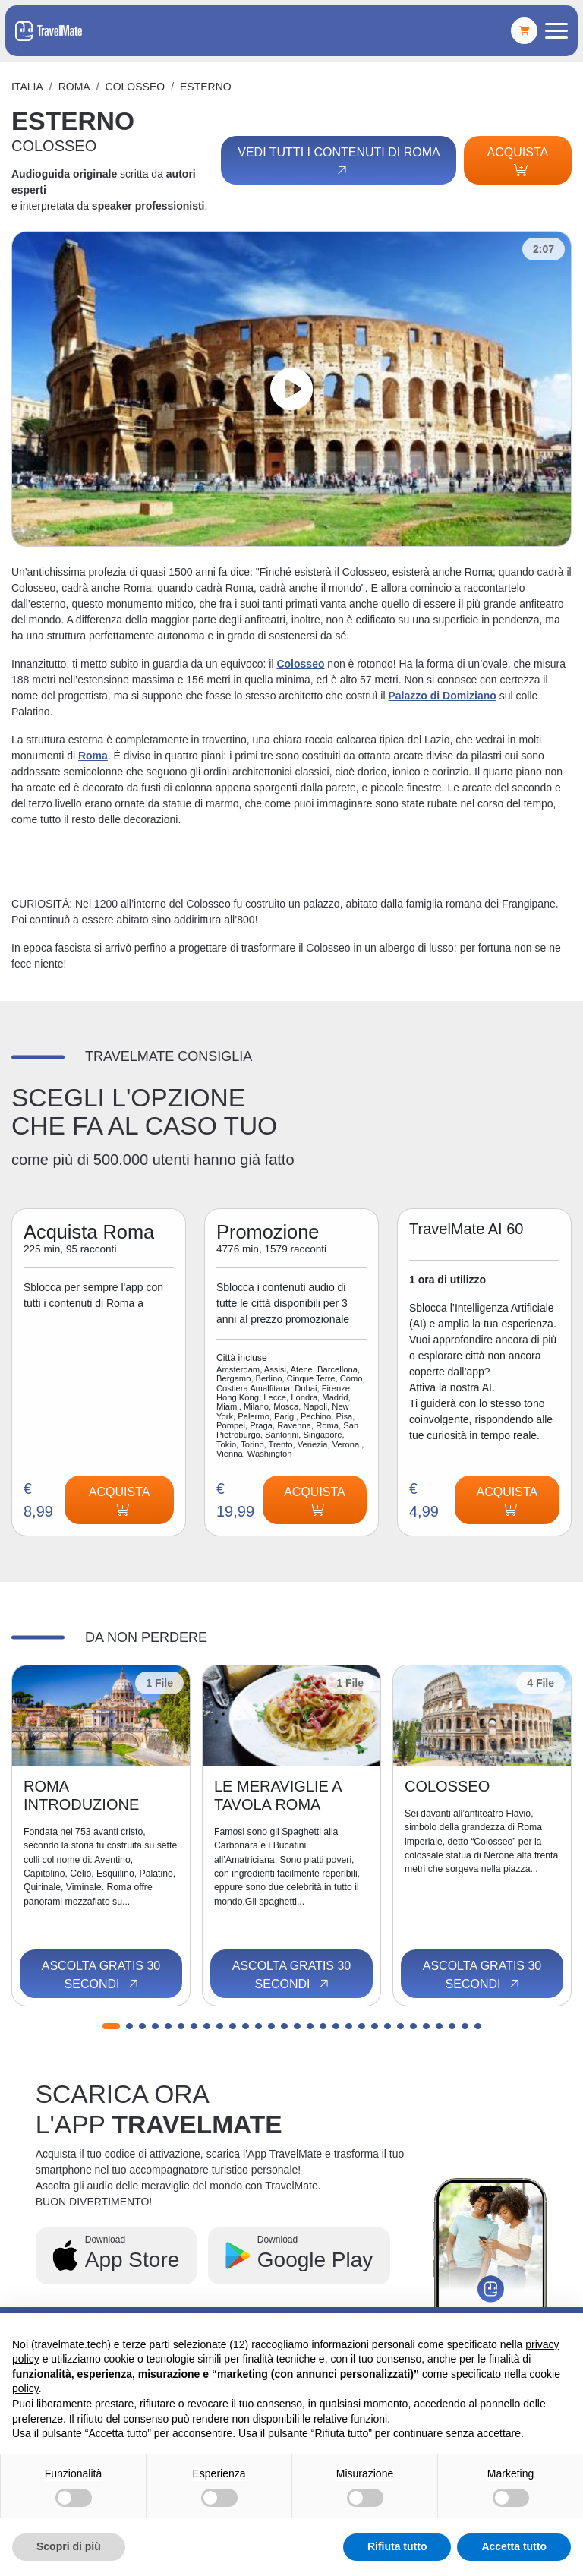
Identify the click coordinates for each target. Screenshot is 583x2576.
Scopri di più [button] (68, 2546)
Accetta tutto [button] (514, 2546)
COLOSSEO (135, 86)
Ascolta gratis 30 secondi (101, 1975)
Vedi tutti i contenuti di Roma (339, 162)
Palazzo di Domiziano (442, 696)
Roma (74, 86)
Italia (27, 86)
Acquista (518, 161)
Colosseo (300, 664)
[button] (111, 2026)
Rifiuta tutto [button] (397, 2546)
